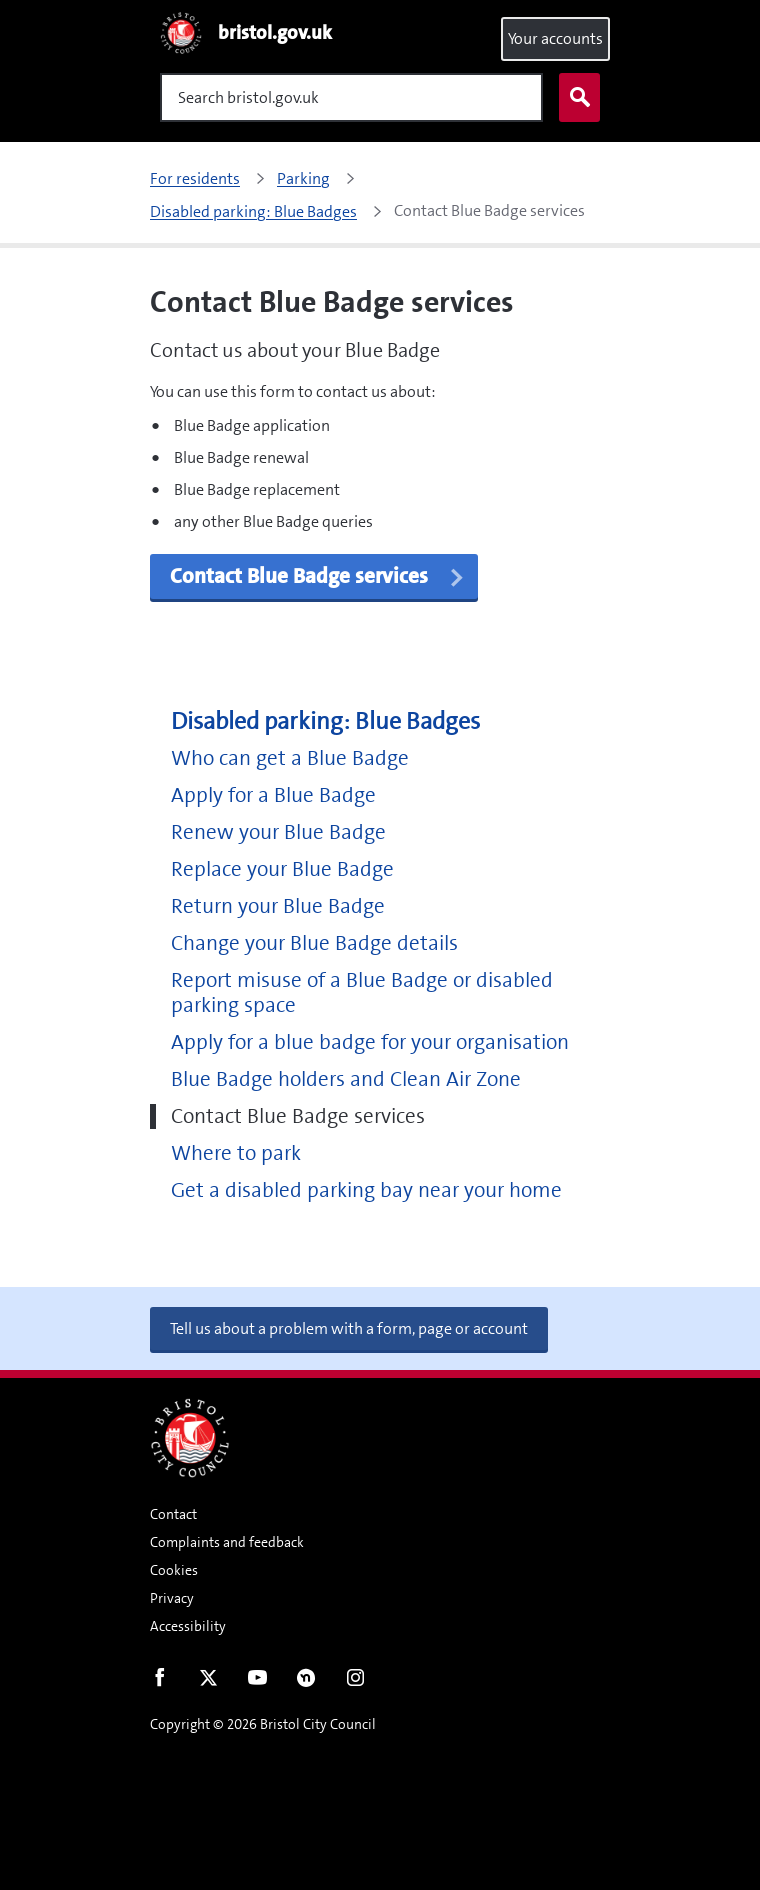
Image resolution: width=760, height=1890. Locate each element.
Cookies (174, 1570)
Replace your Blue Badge (282, 869)
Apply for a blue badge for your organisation (370, 1042)
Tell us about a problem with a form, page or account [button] (349, 1328)
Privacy (172, 1598)
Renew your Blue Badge (278, 832)
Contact (173, 1514)
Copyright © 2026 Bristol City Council (263, 1724)
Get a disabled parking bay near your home (366, 1190)
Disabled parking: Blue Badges (325, 721)
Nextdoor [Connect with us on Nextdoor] (306, 1682)
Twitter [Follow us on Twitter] (208, 1682)
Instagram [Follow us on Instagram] (355, 1682)
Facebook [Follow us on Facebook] (159, 1682)
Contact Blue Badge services (298, 1116)
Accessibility (188, 1626)
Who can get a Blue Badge (290, 758)
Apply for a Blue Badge (273, 795)
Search (575, 98)
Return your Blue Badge (278, 906)
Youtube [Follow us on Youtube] (257, 1682)
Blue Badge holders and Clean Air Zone (346, 1079)
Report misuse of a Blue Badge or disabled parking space (362, 993)
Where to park (236, 1153)
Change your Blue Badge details (314, 943)
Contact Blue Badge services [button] (318, 576)
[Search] (351, 97)
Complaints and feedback (227, 1542)
